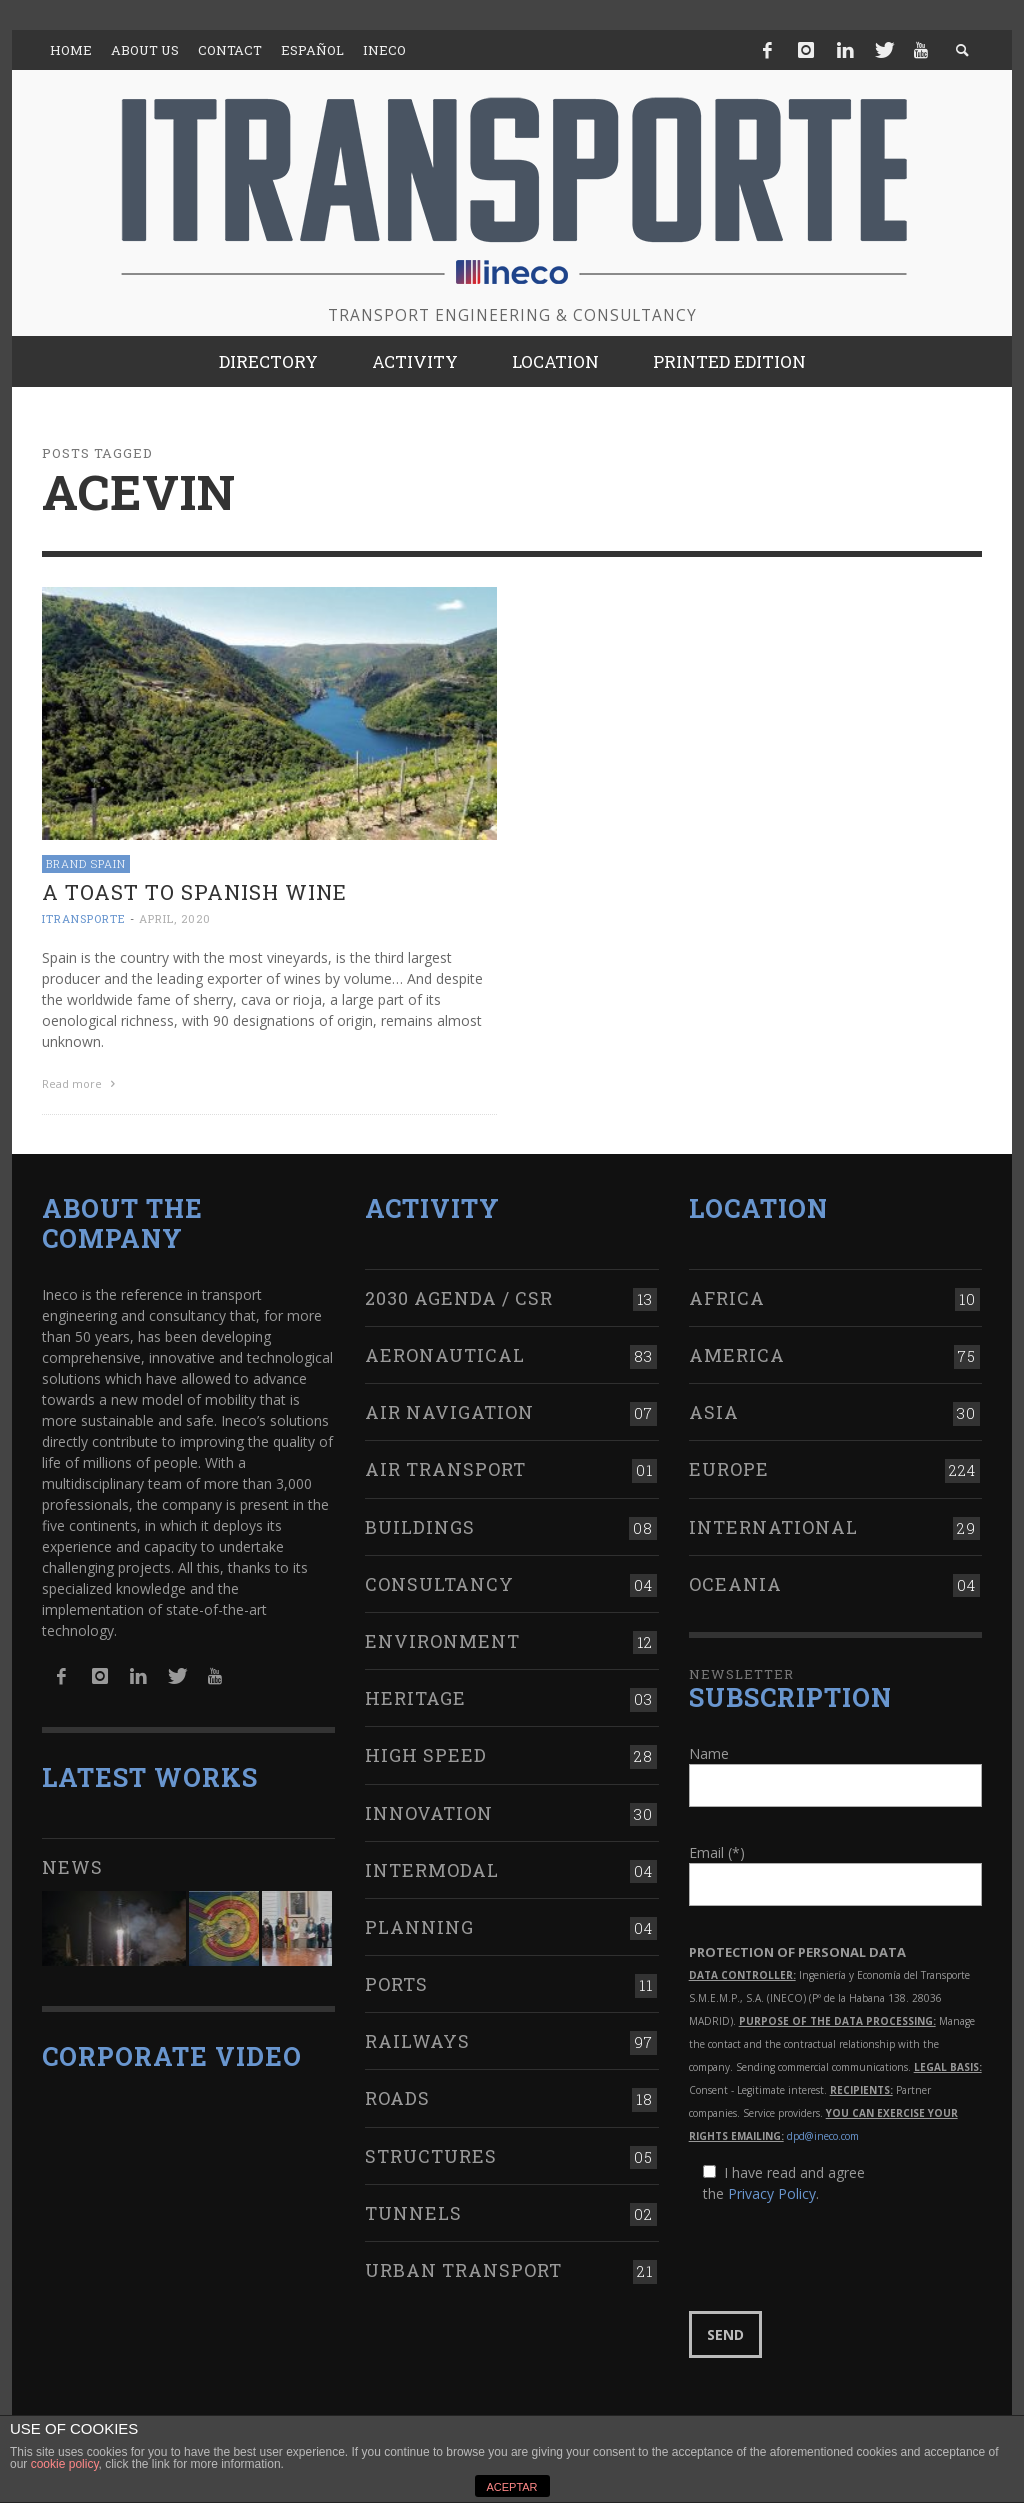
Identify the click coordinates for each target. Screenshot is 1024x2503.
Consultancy (439, 1581)
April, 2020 (175, 918)
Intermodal (432, 1867)
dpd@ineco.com (823, 2133)
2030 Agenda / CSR (459, 1295)
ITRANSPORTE (84, 918)
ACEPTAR (511, 2487)
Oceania (735, 1581)
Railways (417, 2038)
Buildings (420, 1523)
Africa (727, 1295)
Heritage (415, 1695)
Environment (442, 1638)
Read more (81, 1083)
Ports (396, 1981)
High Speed (426, 1752)
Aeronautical (445, 1352)
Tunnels (413, 2210)
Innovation (429, 1809)
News (72, 1864)
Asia (714, 1409)
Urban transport (463, 2267)
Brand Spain (86, 863)
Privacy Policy (772, 2190)
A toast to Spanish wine (194, 892)
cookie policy (65, 2464)
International (773, 1523)
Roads (397, 2095)
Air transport (445, 1466)
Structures (431, 2152)
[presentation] (841, 2255)
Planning (419, 1924)
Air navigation (449, 1409)
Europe (729, 1466)
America (737, 1352)
